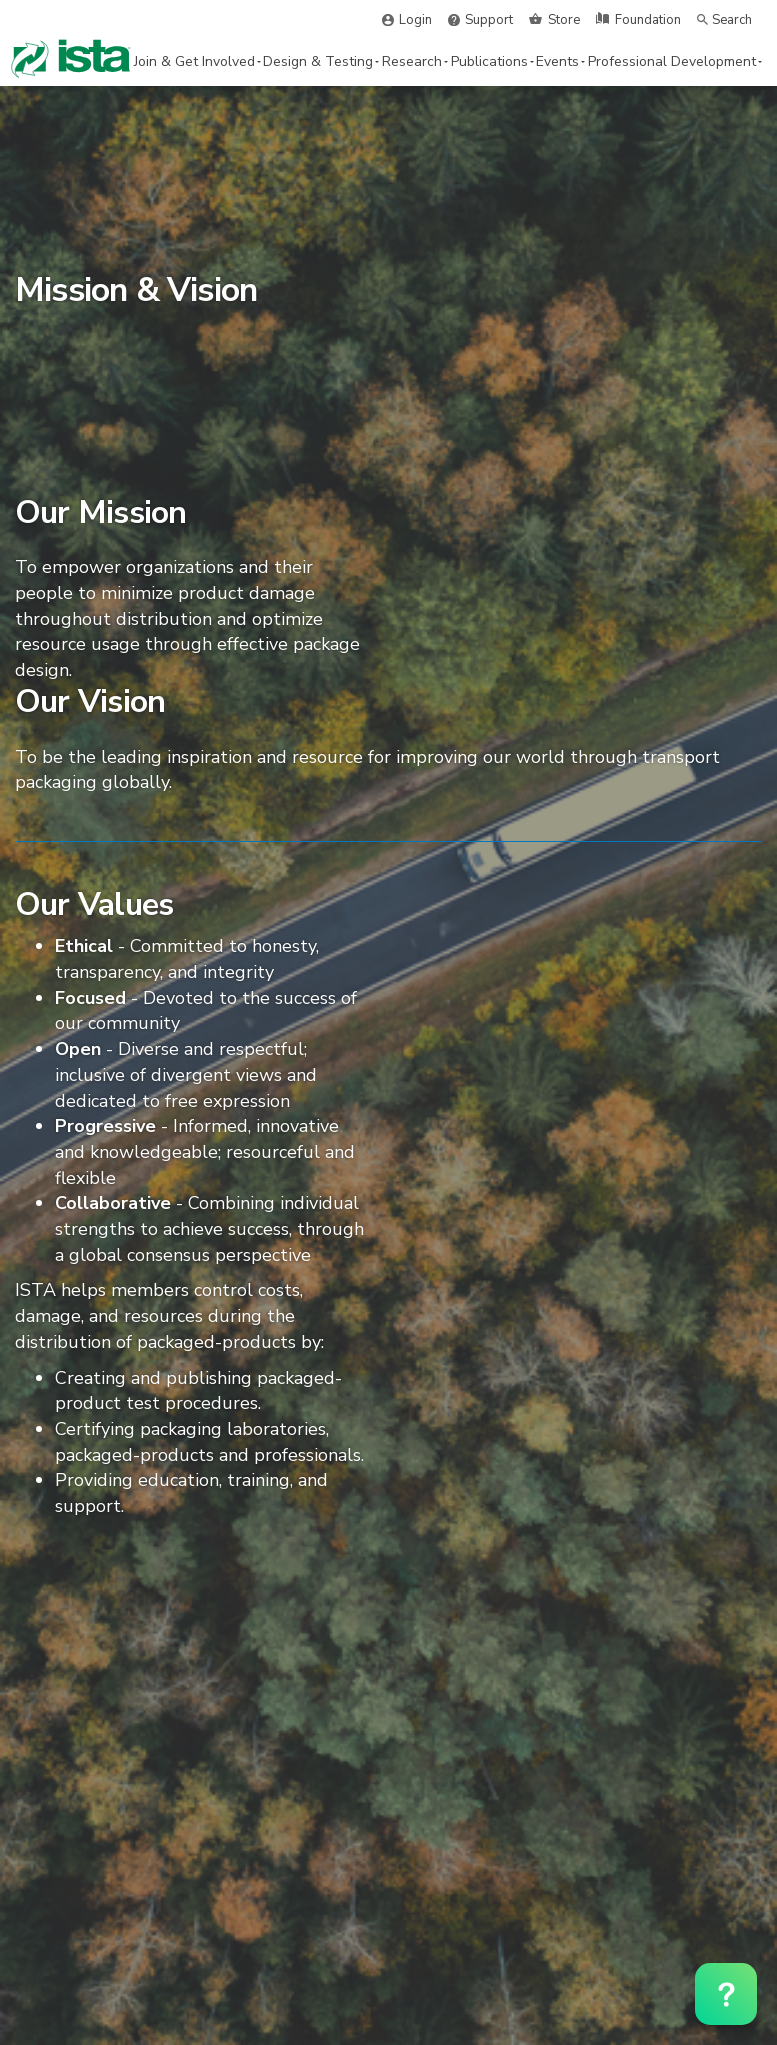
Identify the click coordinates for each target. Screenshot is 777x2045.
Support (489, 20)
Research (415, 61)
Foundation (648, 20)
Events (560, 61)
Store (564, 20)
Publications (492, 61)
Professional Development (675, 61)
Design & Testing (321, 61)
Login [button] (415, 20)
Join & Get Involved (197, 61)
